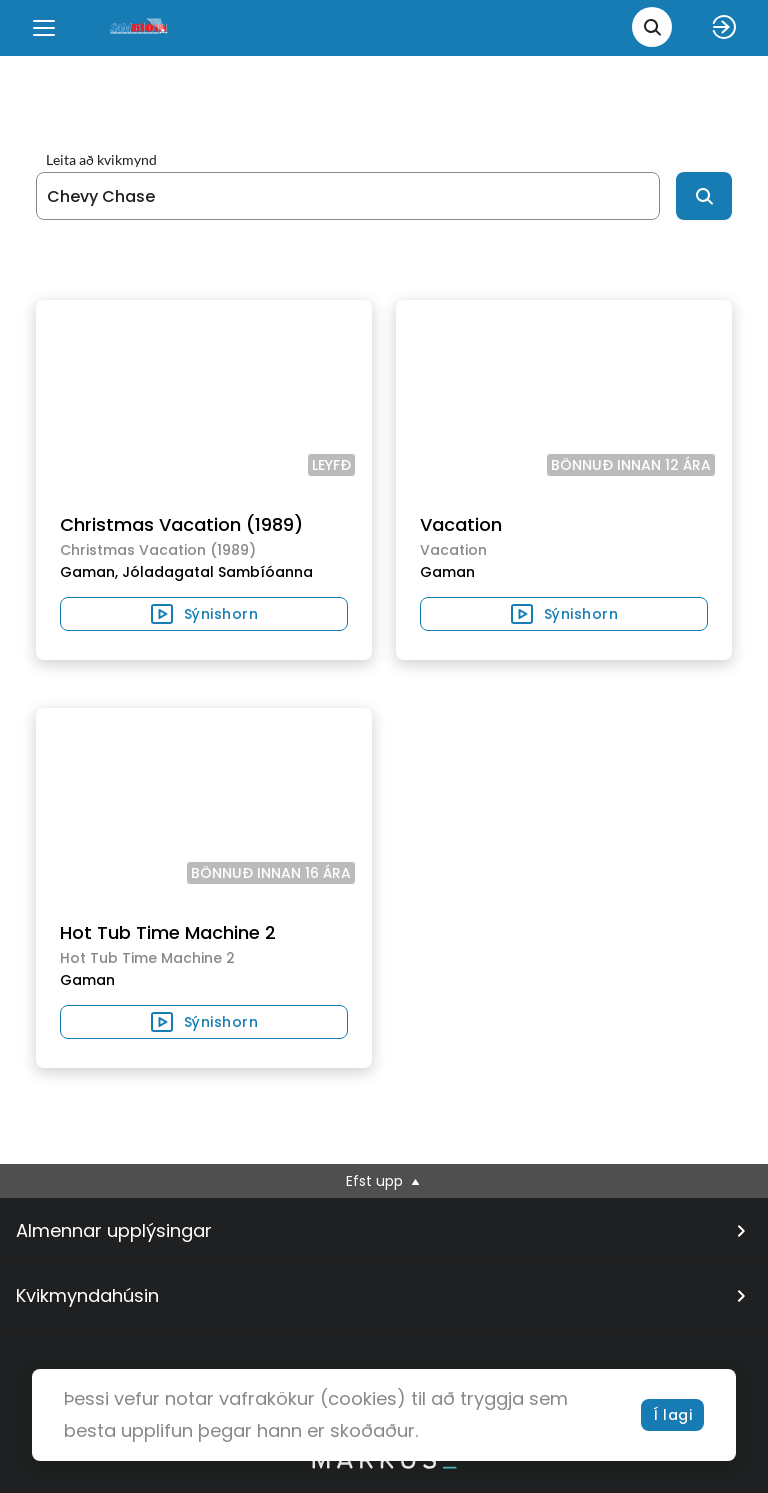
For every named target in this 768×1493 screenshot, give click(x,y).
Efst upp (384, 1181)
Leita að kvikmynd (101, 160)
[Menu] (44, 28)
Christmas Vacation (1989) (181, 524)
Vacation (461, 524)
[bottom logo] (384, 1464)
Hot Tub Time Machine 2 (168, 932)
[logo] (140, 27)
